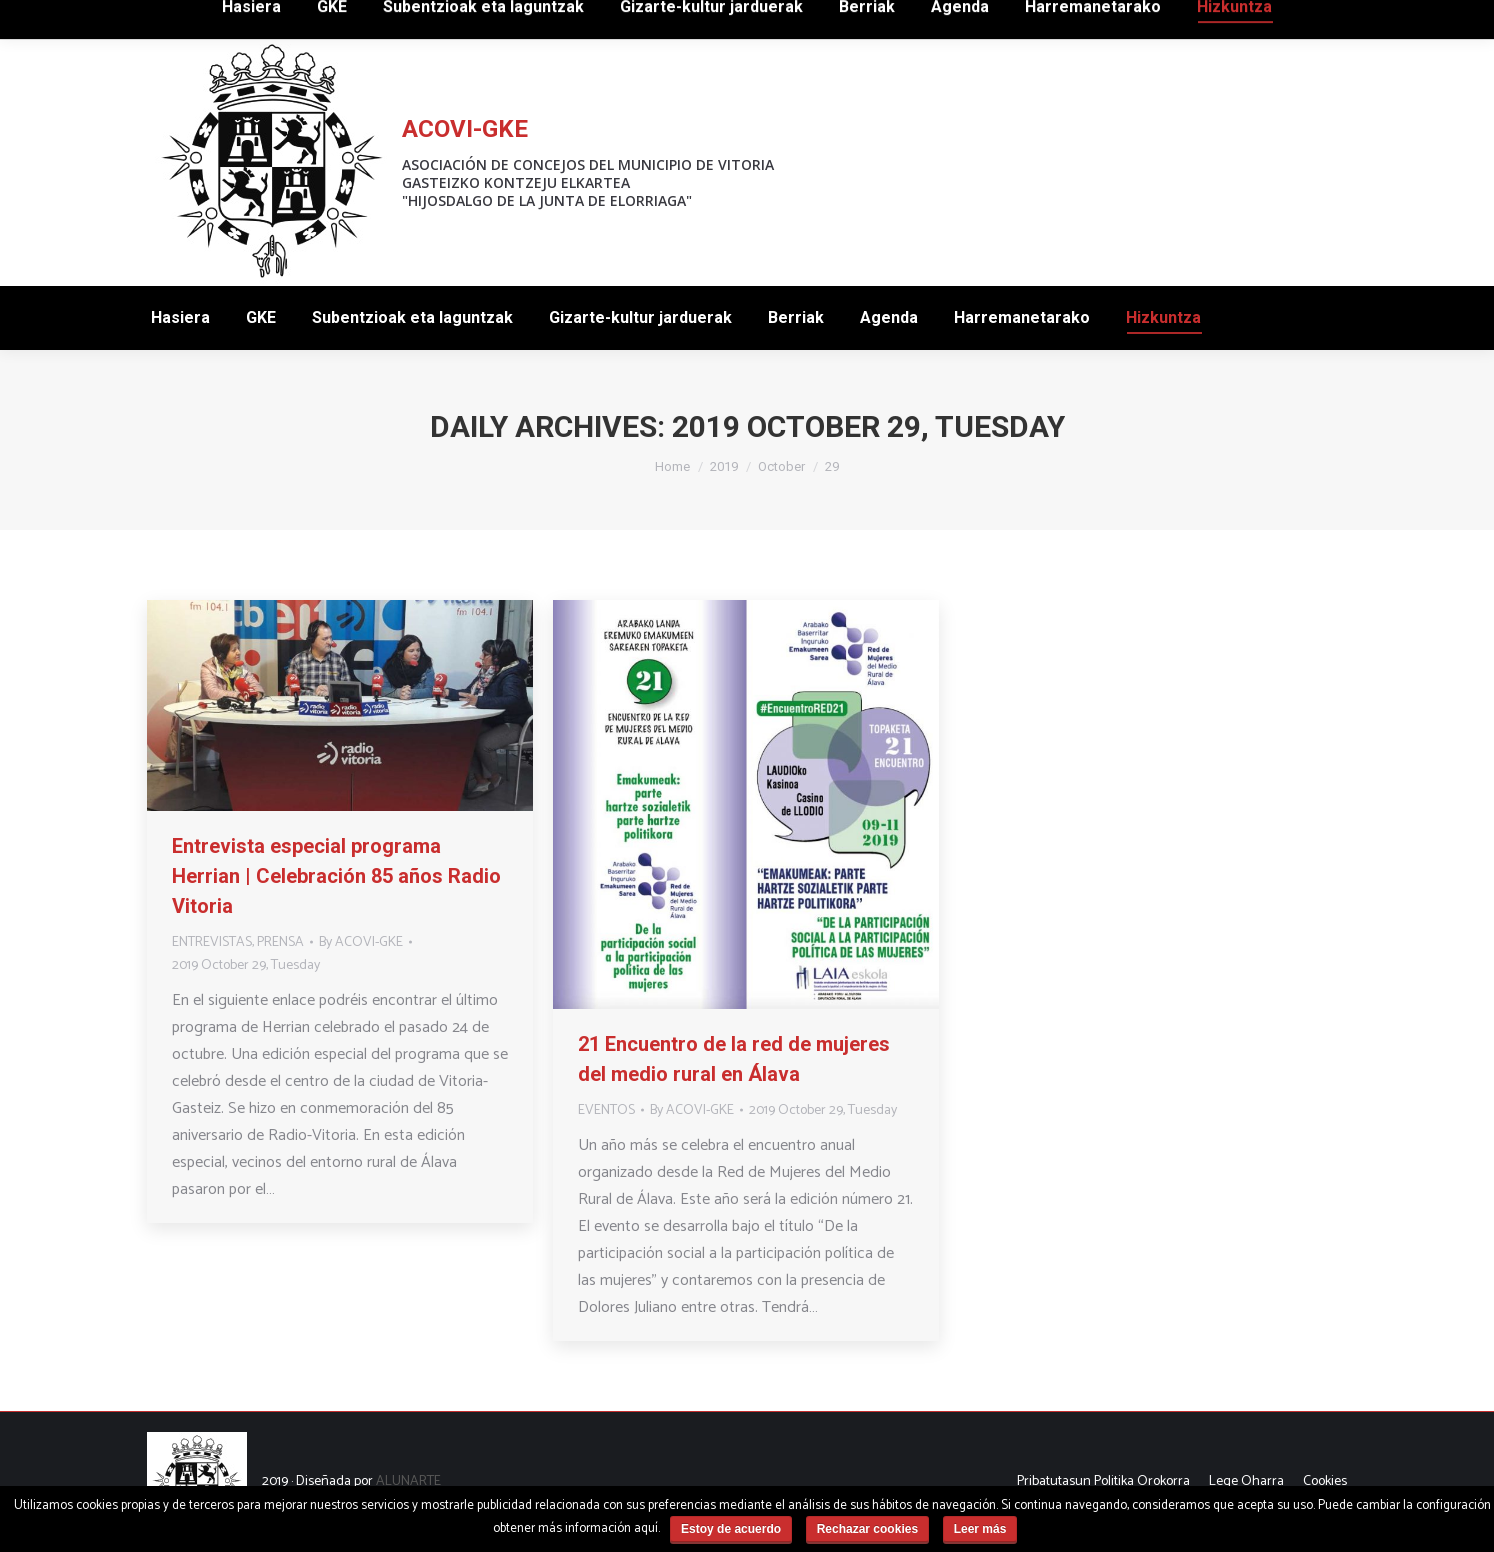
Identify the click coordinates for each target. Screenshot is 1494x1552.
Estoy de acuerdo (731, 1529)
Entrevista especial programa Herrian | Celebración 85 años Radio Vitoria (336, 876)
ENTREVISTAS (212, 942)
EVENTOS (606, 1110)
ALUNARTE (408, 1481)
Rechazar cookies (867, 1529)
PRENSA (280, 942)
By (361, 942)
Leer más (980, 1529)
